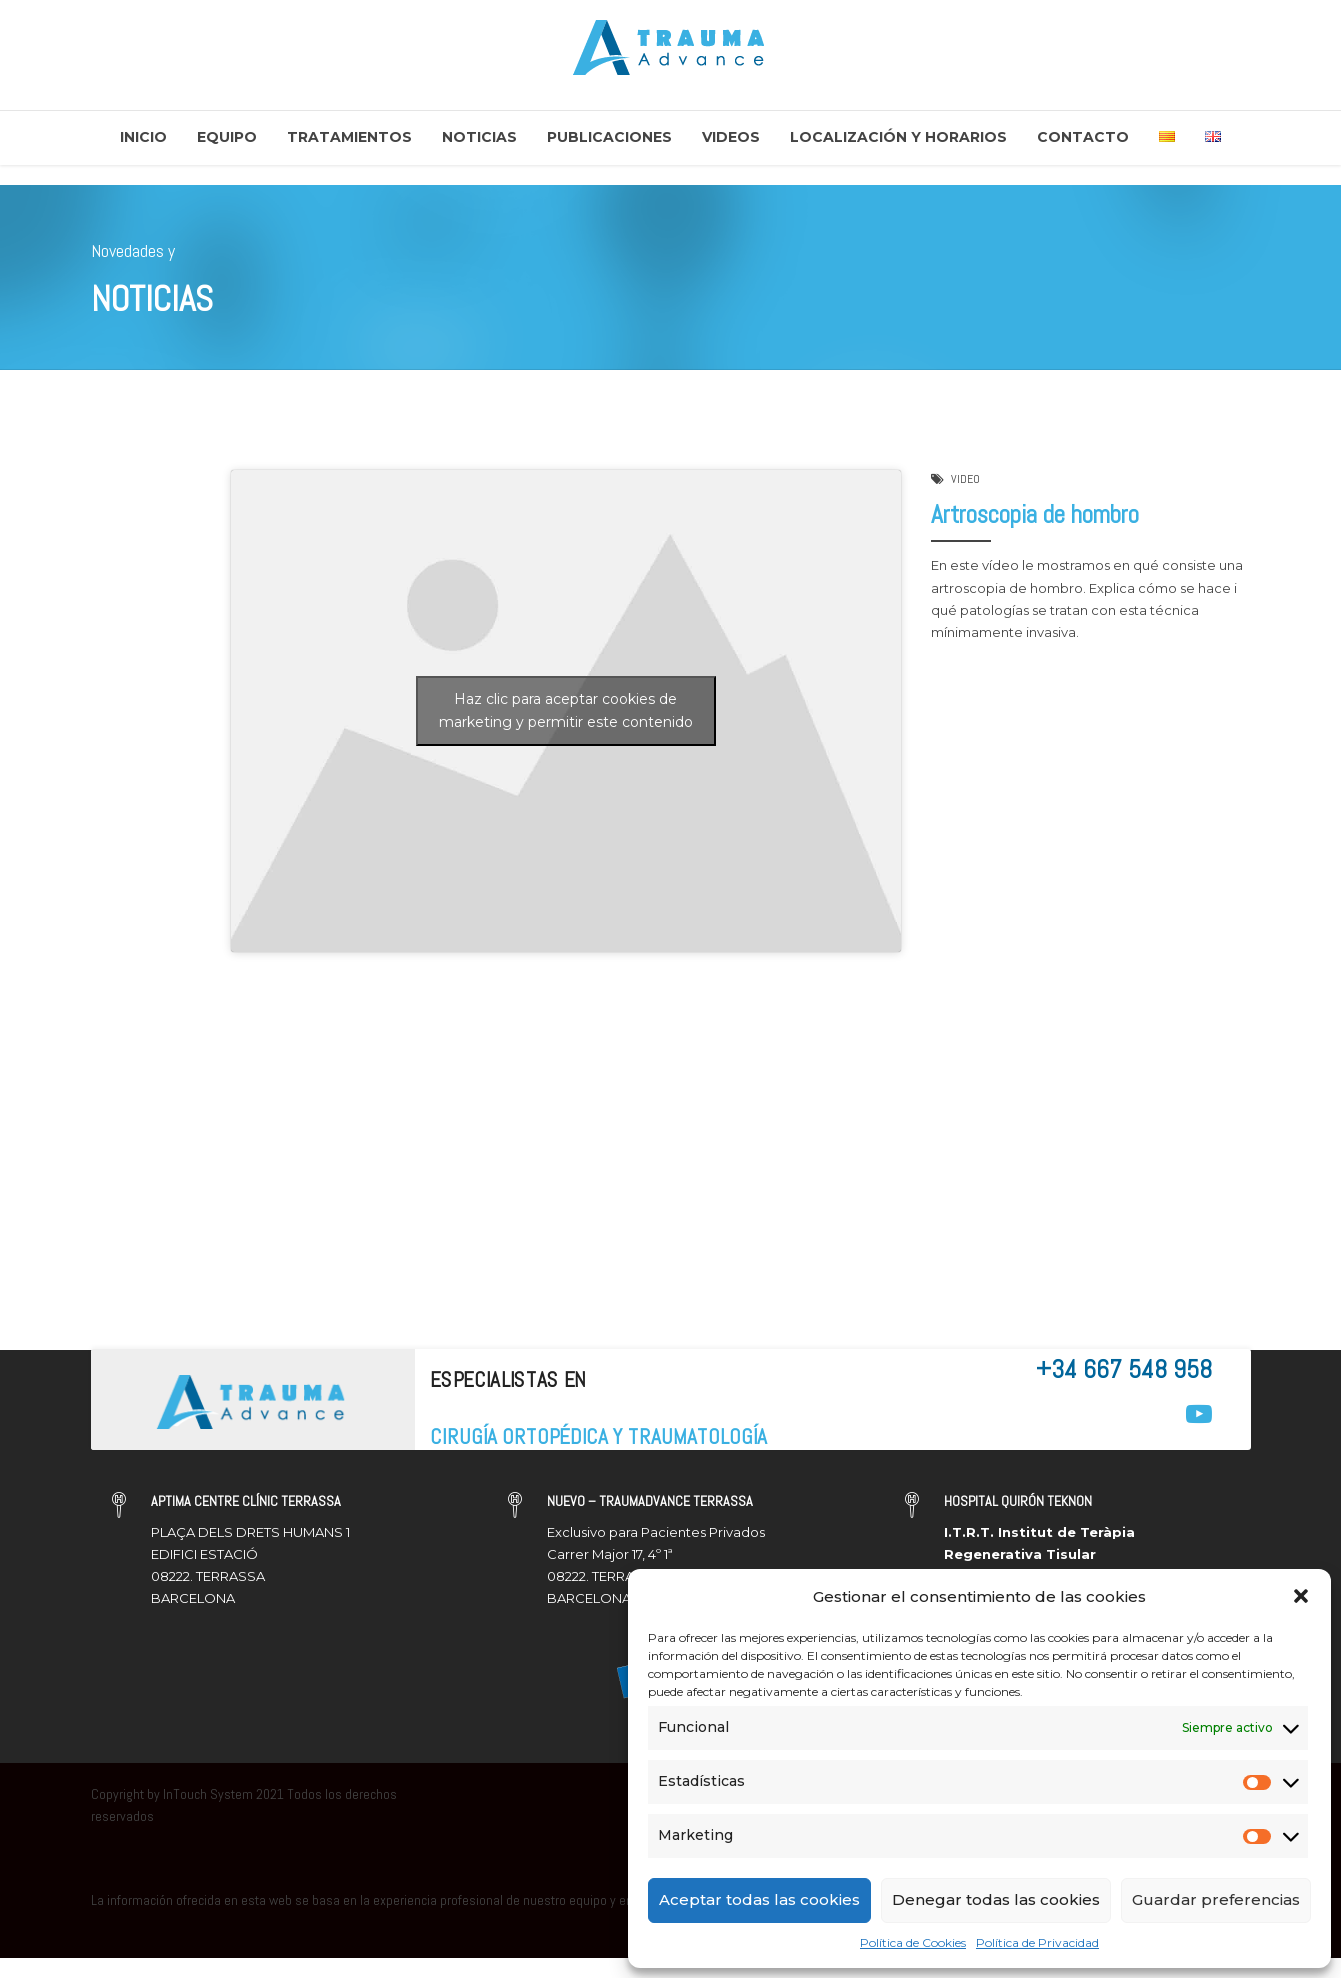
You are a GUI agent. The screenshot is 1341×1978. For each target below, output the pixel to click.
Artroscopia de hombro (1035, 514)
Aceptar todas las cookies (759, 1899)
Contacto (1083, 137)
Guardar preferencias (1216, 1899)
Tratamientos (349, 137)
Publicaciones (609, 137)
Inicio (143, 137)
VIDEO (965, 480)
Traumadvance (162, 609)
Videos (731, 137)
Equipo (227, 137)
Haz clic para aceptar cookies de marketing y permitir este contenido (566, 711)
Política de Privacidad (1037, 1942)
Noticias (479, 137)
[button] (1301, 1596)
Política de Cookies (913, 1942)
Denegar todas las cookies (996, 1899)
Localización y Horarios (898, 137)
